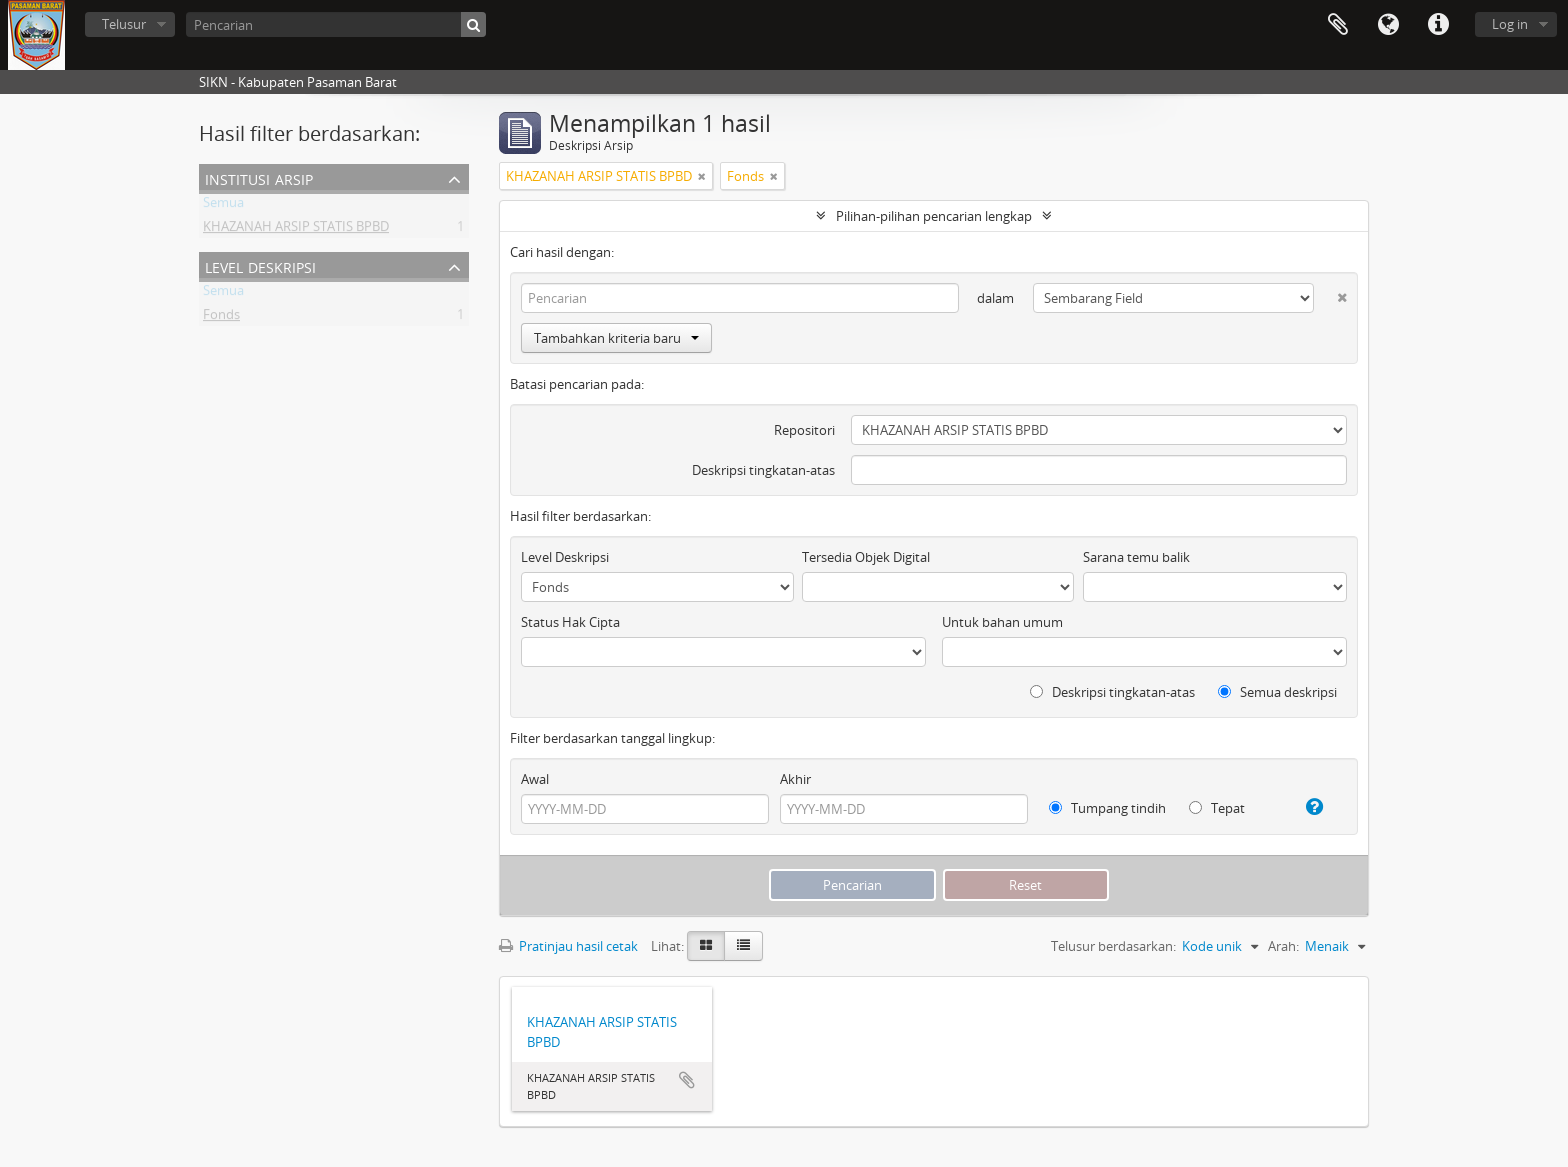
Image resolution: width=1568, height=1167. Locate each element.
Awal (535, 779)
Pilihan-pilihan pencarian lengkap (934, 216)
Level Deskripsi (260, 265)
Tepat (1217, 808)
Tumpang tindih (1107, 808)
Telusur (124, 24)
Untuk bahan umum (1002, 622)
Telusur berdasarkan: (1113, 946)
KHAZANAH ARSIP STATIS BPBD (296, 230)
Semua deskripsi (1277, 692)
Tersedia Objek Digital (866, 557)
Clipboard (1338, 25)
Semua (223, 206)
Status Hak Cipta (570, 622)
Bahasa (1388, 25)
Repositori (804, 430)
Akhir (795, 779)
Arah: (1283, 946)
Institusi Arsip (259, 177)
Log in (1510, 24)
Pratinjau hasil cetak (568, 946)
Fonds (221, 318)
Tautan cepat (1438, 25)
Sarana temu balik (1136, 557)
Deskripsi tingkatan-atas (763, 470)
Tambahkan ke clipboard (687, 1080)
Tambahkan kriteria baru (616, 338)
